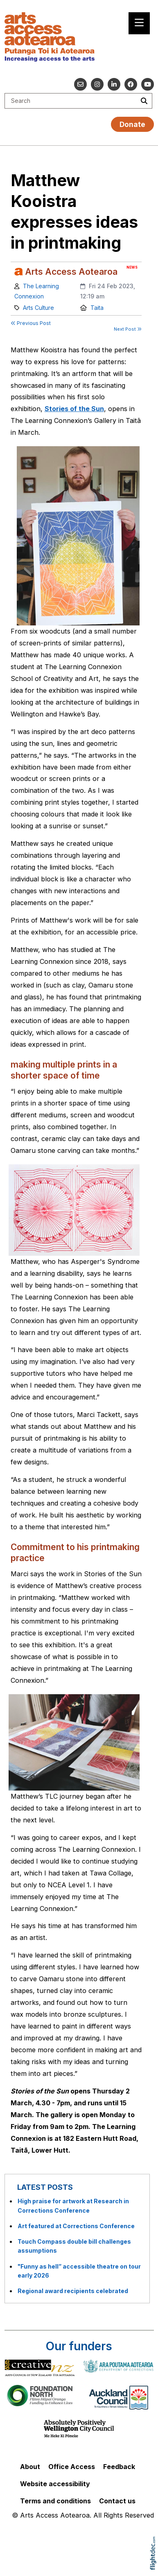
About (30, 2467)
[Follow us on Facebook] (130, 84)
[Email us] (80, 84)
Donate (132, 124)
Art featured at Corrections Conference (76, 2225)
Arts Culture (38, 307)
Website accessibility (55, 2484)
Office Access (71, 2467)
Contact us (117, 2501)
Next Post (128, 329)
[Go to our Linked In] (114, 84)
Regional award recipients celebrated (73, 2290)
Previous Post (31, 323)
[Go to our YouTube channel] (147, 84)
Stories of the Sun (74, 409)
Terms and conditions (55, 2501)
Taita (97, 307)
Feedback (119, 2467)
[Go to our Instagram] (97, 84)
